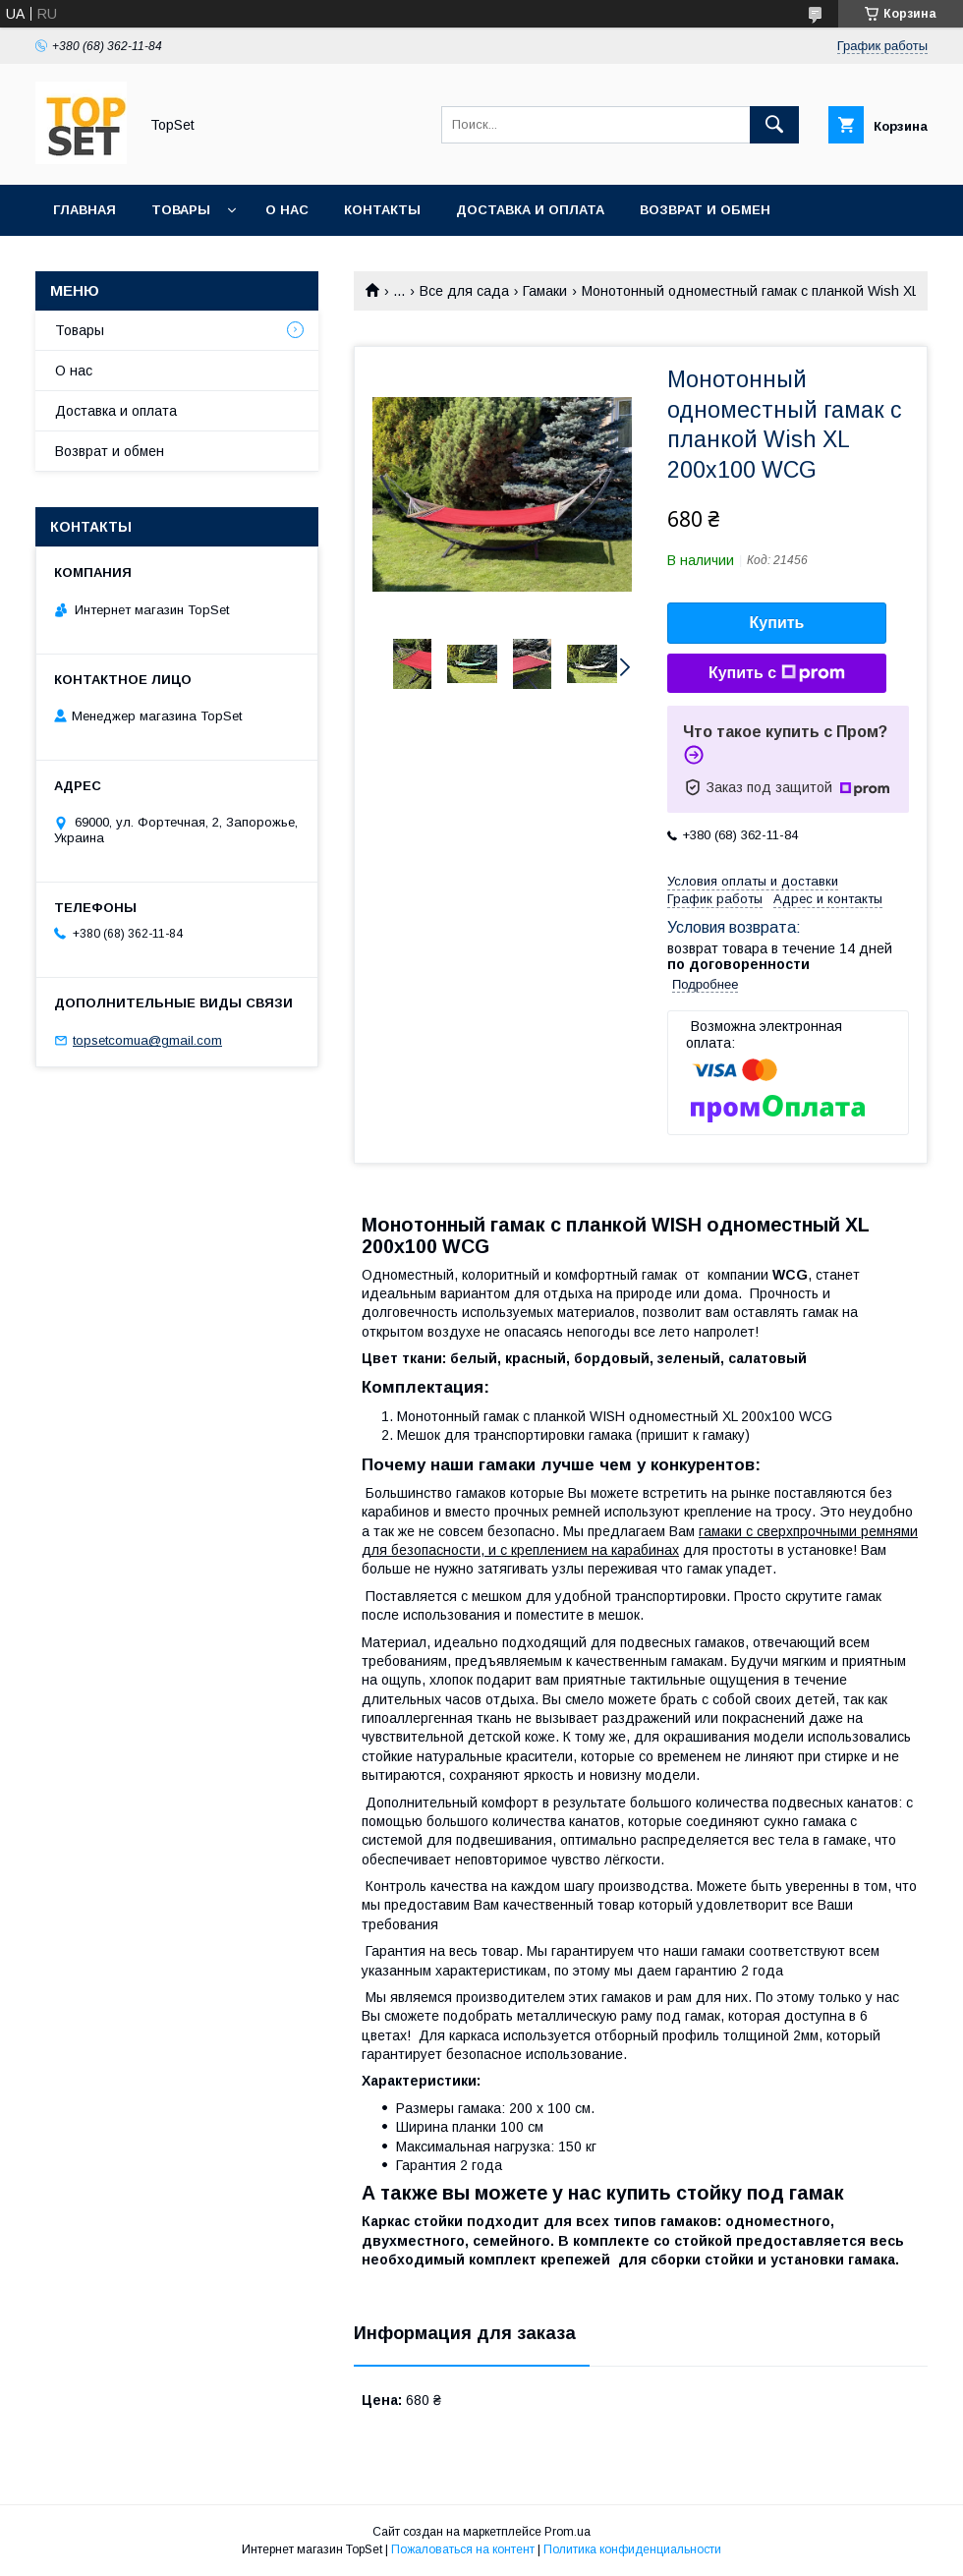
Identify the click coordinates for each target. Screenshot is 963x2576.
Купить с (776, 673)
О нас (287, 209)
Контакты (382, 209)
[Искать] (774, 124)
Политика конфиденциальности (632, 2549)
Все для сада (464, 291)
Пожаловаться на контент (463, 2549)
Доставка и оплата (530, 209)
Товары (180, 209)
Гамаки (545, 291)
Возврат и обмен (705, 209)
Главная (84, 209)
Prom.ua (567, 2532)
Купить (777, 622)
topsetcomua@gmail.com (147, 1040)
